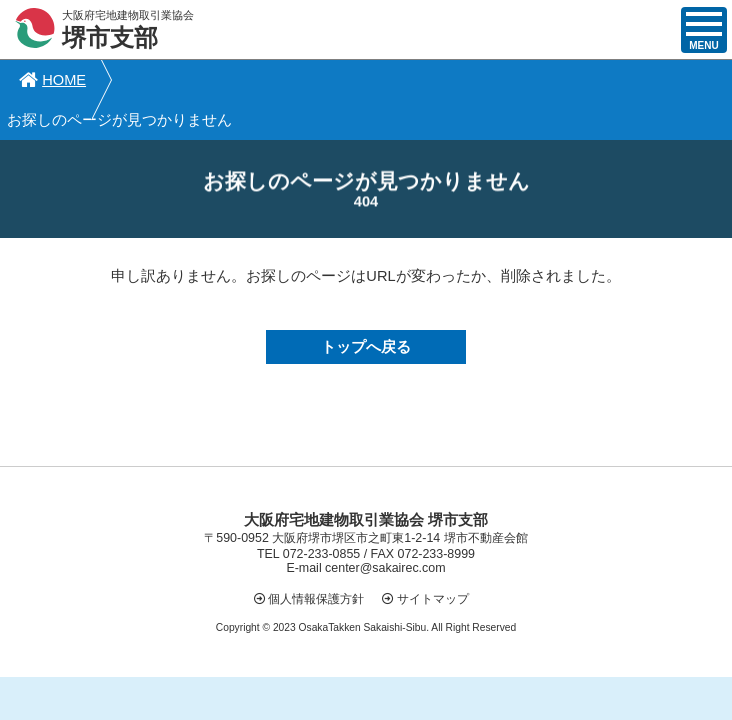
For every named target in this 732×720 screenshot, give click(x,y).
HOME (50, 80)
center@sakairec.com (385, 529)
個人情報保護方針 (316, 559)
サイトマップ (433, 559)
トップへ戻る (366, 308)
